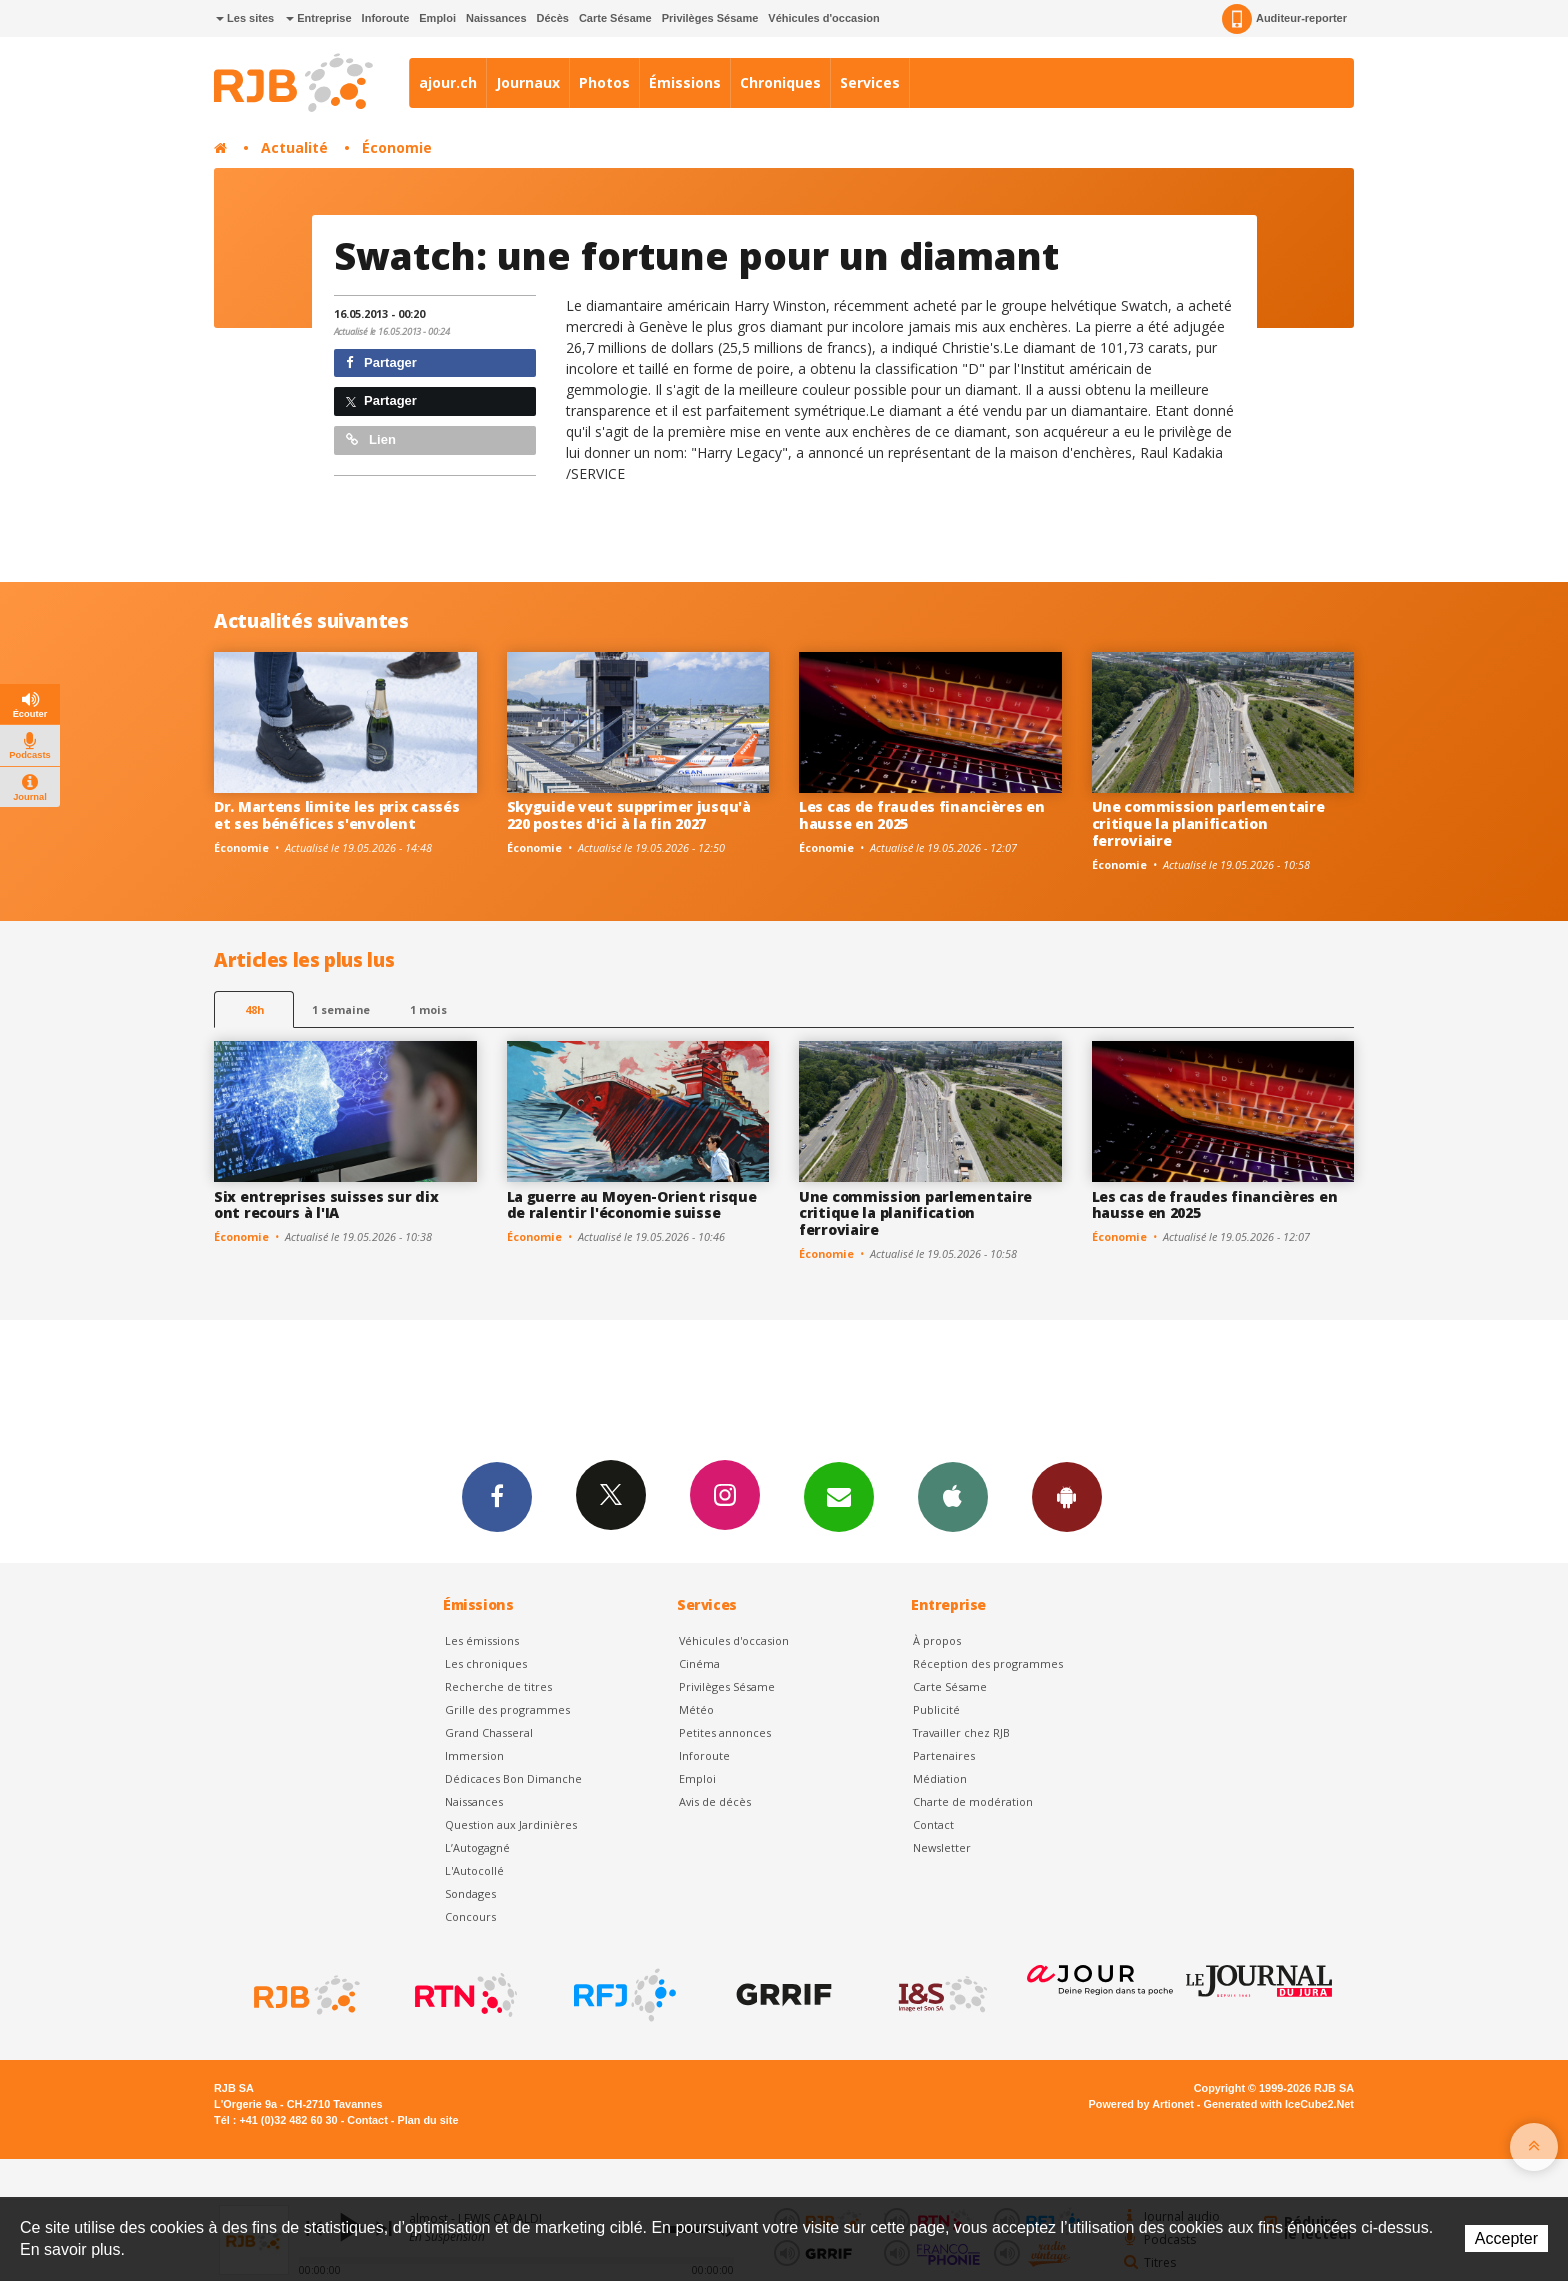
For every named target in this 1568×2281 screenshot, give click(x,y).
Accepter (1506, 2238)
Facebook (497, 1496)
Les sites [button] (245, 18)
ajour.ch (448, 82)
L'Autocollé (474, 1870)
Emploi (437, 18)
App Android (1067, 1496)
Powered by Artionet (1141, 2104)
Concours (470, 1916)
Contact (933, 1824)
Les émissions (482, 1640)
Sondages (470, 1893)
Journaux (528, 82)
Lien (371, 439)
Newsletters (839, 1496)
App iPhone (953, 1496)
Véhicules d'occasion (823, 18)
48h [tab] (254, 1009)
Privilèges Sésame (710, 18)
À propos (937, 1640)
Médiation (940, 1778)
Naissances (496, 18)
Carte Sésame (615, 18)
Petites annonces (725, 1732)
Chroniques (780, 82)
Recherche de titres (498, 1686)
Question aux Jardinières (511, 1824)
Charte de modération (973, 1801)
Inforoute (386, 18)
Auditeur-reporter (1284, 19)
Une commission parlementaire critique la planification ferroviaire (1208, 823)
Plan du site (427, 2120)
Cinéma (699, 1663)
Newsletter (942, 1847)
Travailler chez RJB (961, 1732)
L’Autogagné (477, 1847)
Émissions (685, 82)
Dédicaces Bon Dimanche (513, 1778)
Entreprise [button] (318, 18)
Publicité (936, 1709)
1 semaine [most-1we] (341, 1009)
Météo (696, 1709)
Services (870, 82)
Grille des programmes (507, 1709)
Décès (553, 18)
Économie (397, 147)
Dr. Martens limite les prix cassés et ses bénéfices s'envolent (336, 815)
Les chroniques (486, 1663)
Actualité (294, 147)
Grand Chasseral (489, 1732)
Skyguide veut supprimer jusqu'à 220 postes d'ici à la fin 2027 (629, 815)
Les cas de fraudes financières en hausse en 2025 (922, 815)
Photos (604, 82)
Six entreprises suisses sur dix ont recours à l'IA (326, 1205)
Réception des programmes (988, 1663)
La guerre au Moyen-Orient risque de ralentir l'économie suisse (632, 1205)
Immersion (474, 1755)
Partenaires (944, 1755)
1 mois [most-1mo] (428, 1009)
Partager (381, 362)
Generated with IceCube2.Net (1279, 2104)
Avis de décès (715, 1801)
